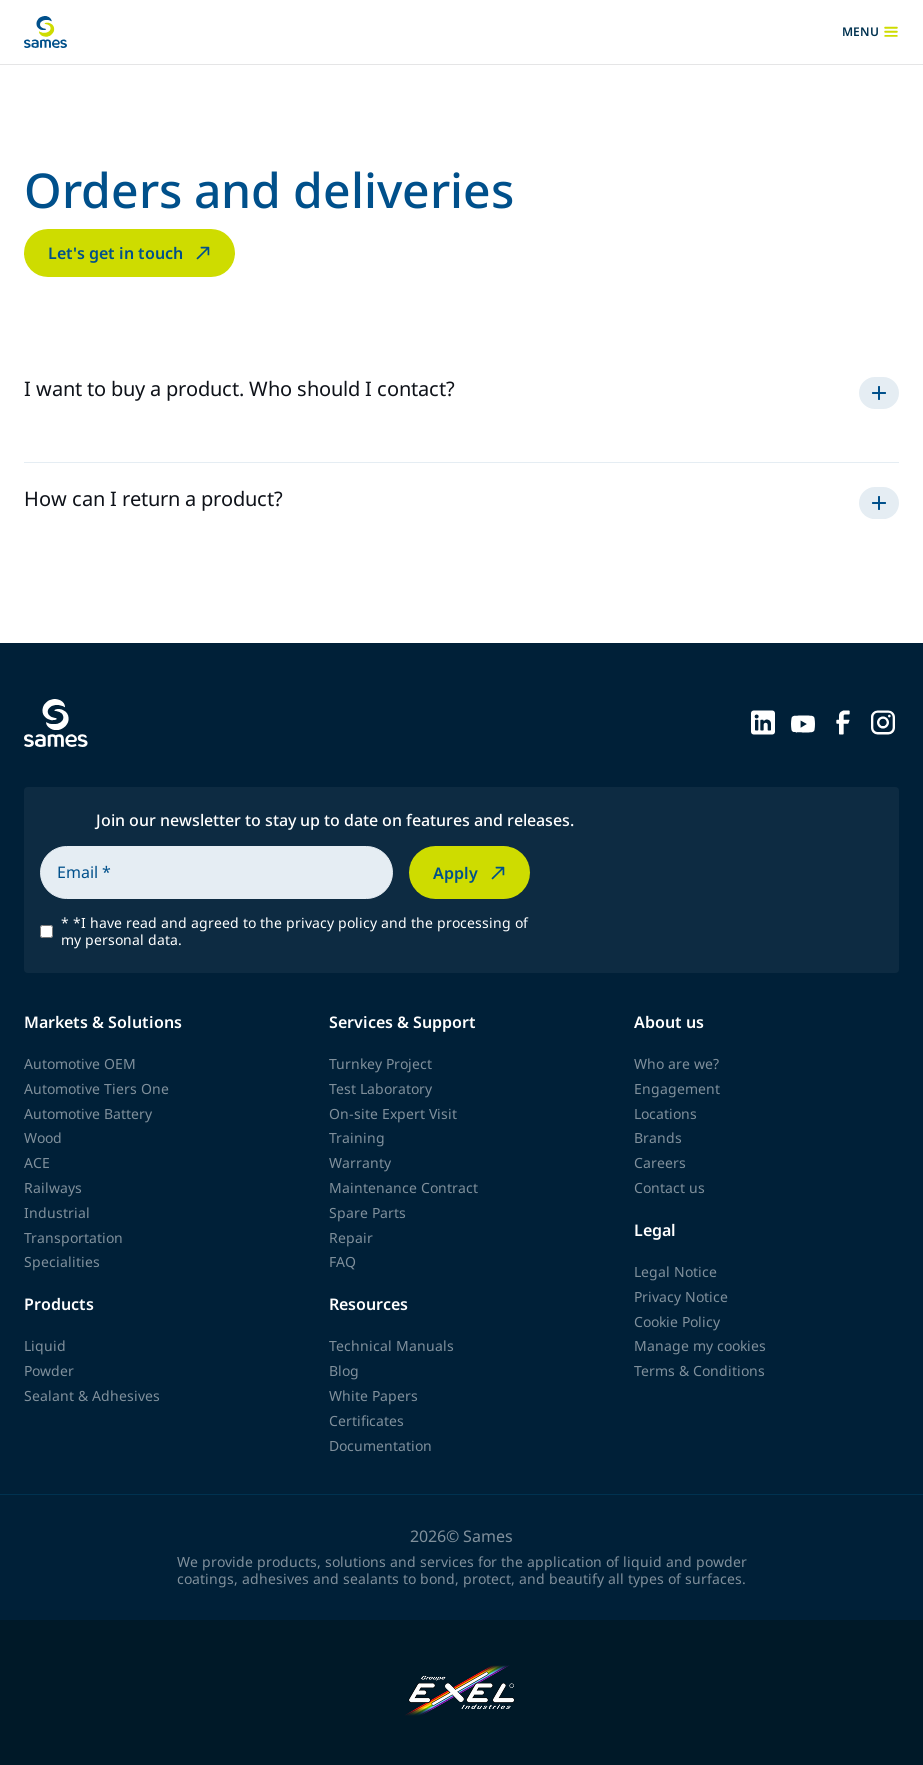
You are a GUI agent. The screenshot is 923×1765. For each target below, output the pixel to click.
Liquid (45, 1345)
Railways (53, 1187)
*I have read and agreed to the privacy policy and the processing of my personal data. (294, 932)
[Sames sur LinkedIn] (763, 721)
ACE (37, 1162)
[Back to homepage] (45, 32)
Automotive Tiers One (96, 1088)
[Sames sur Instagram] (883, 721)
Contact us (669, 1187)
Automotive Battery (88, 1113)
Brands (658, 1137)
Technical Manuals (391, 1345)
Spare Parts (367, 1212)
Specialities (62, 1261)
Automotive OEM (80, 1063)
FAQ (342, 1261)
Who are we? (676, 1063)
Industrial (57, 1212)
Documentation (380, 1445)
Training (357, 1137)
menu (870, 32)
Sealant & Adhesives (92, 1395)
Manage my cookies (700, 1345)
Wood (43, 1137)
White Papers (373, 1395)
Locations (665, 1113)
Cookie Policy (677, 1321)
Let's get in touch (131, 253)
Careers (660, 1162)
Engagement (677, 1088)
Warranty (360, 1162)
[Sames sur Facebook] (843, 721)
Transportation (73, 1237)
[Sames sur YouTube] (803, 721)
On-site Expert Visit (393, 1113)
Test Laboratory (380, 1088)
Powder (49, 1370)
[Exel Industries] (461, 1692)
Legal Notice (675, 1271)
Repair (351, 1237)
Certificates (366, 1420)
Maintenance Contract (403, 1187)
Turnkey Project (380, 1063)
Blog (344, 1370)
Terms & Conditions (699, 1370)
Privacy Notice (681, 1296)
